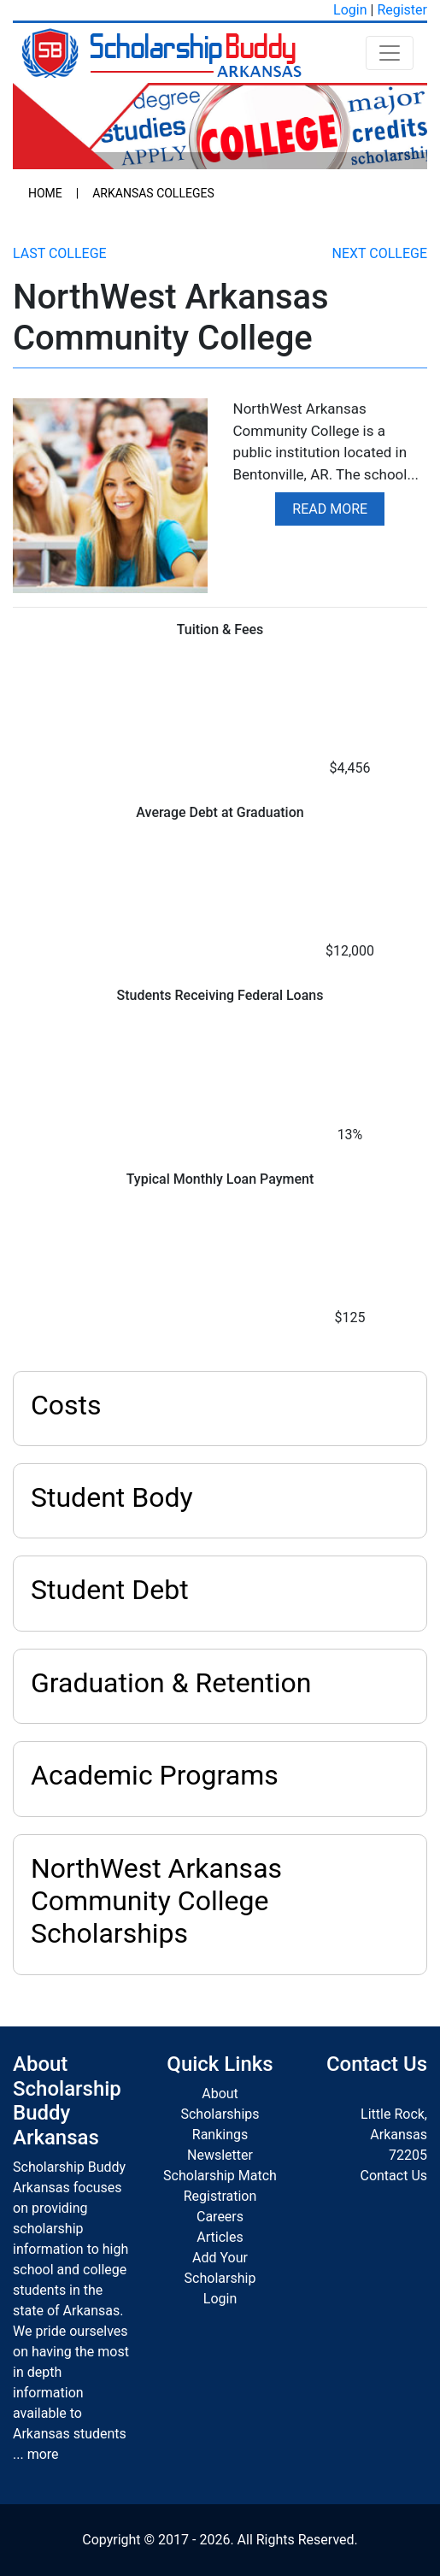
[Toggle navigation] (390, 53)
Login (350, 10)
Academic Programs (155, 1775)
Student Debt (110, 1589)
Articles (220, 2237)
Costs (66, 1405)
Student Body (112, 1497)
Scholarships (219, 2114)
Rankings (220, 2134)
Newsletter (220, 2155)
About (220, 2093)
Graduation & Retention (171, 1683)
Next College (379, 253)
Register (402, 10)
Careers (220, 2216)
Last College (60, 253)
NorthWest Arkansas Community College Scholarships (156, 1901)
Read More (329, 509)
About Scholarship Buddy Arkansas (67, 2101)
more (43, 2454)
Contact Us (393, 2175)
